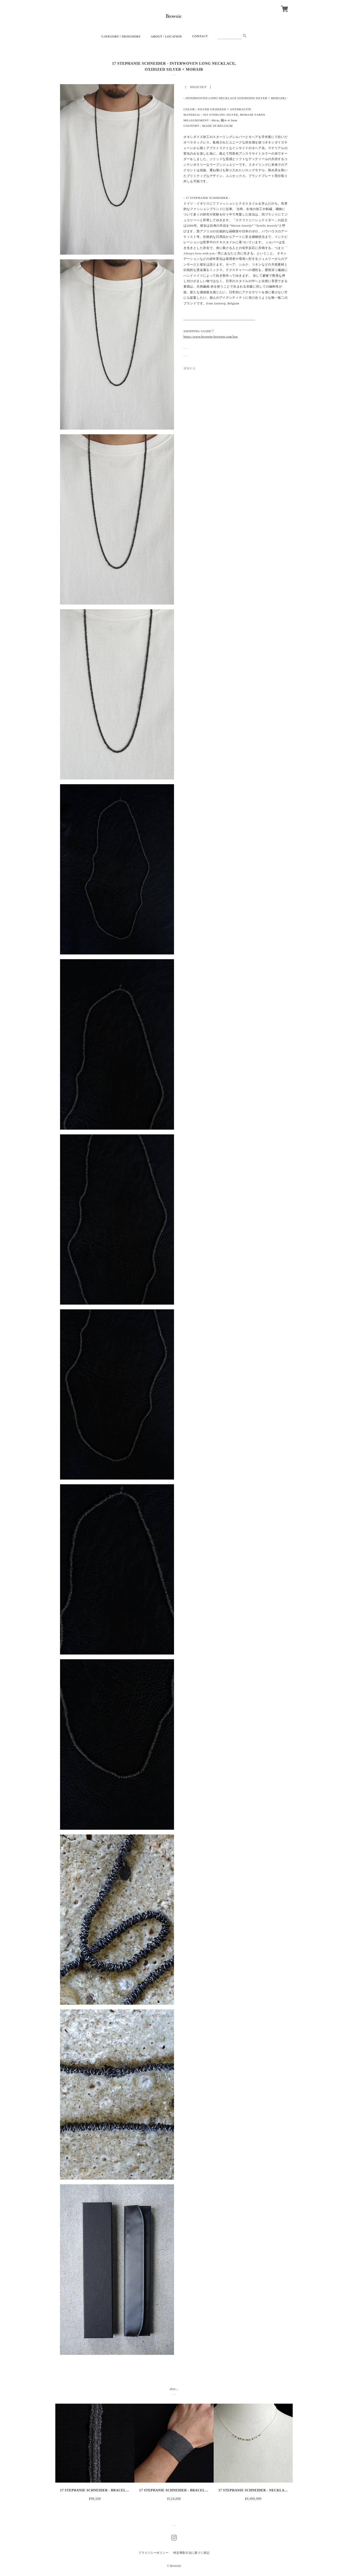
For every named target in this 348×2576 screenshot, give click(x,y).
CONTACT (200, 36)
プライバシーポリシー (153, 2552)
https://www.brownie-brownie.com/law (210, 336)
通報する (189, 368)
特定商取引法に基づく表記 (191, 2552)
